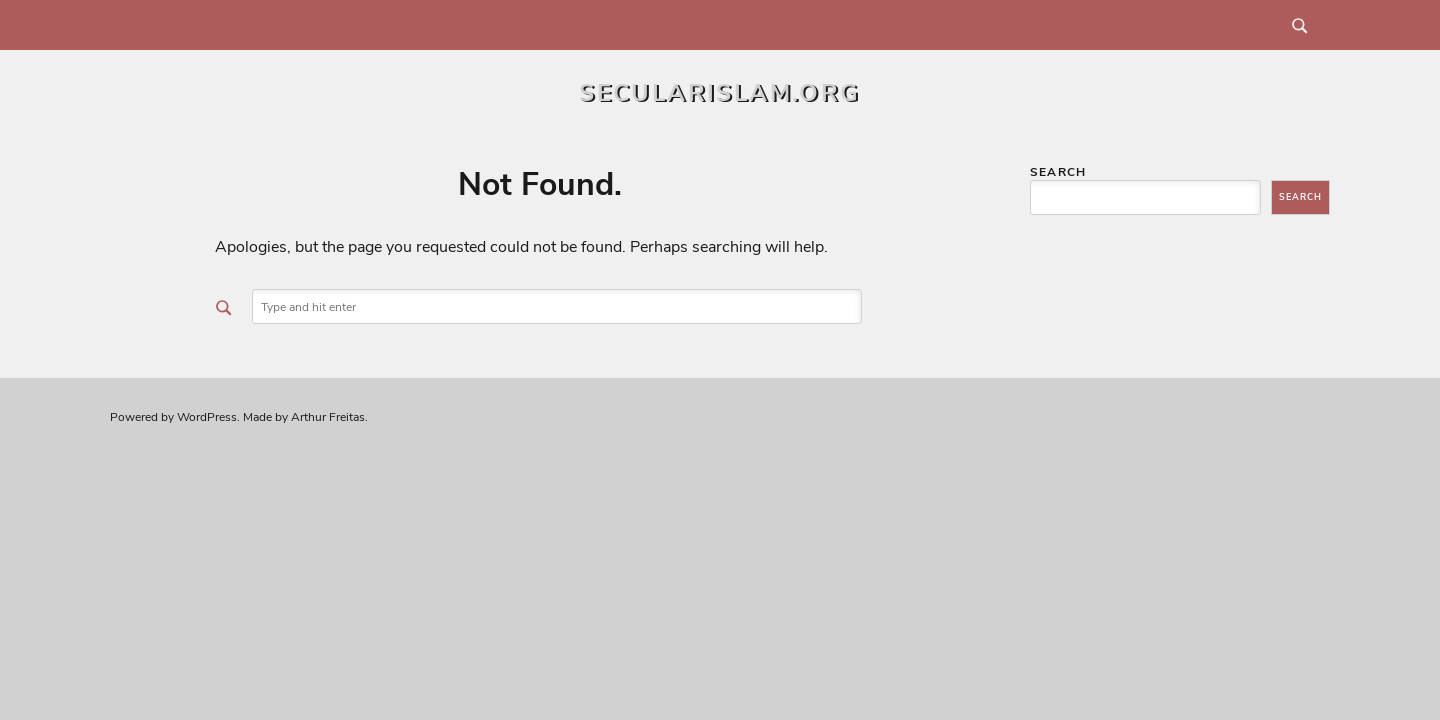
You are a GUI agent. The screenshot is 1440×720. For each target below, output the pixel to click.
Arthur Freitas (328, 417)
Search (1058, 172)
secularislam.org (719, 93)
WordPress (207, 417)
